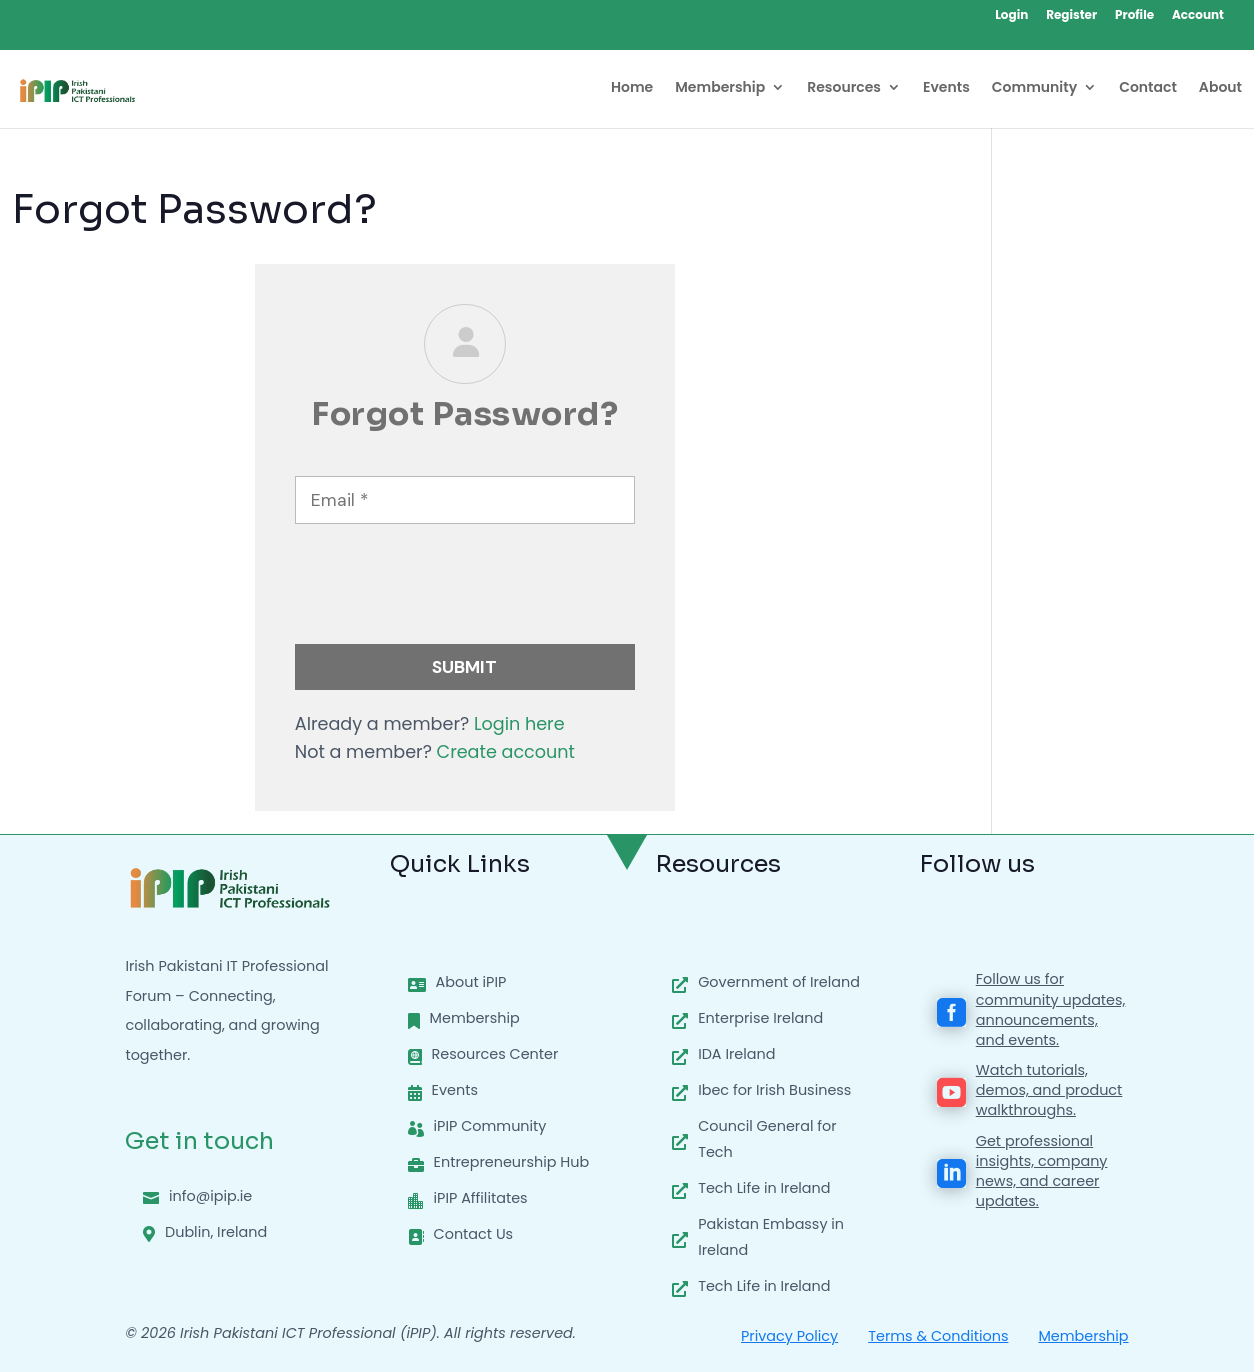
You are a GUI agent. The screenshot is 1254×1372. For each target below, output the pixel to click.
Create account (506, 752)
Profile (1134, 16)
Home (632, 88)
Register (1071, 16)
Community (1034, 88)
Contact (1148, 88)
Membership (720, 88)
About (1220, 88)
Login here (519, 724)
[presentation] (447, 590)
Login (1011, 16)
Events (946, 88)
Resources (844, 88)
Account (1198, 16)
